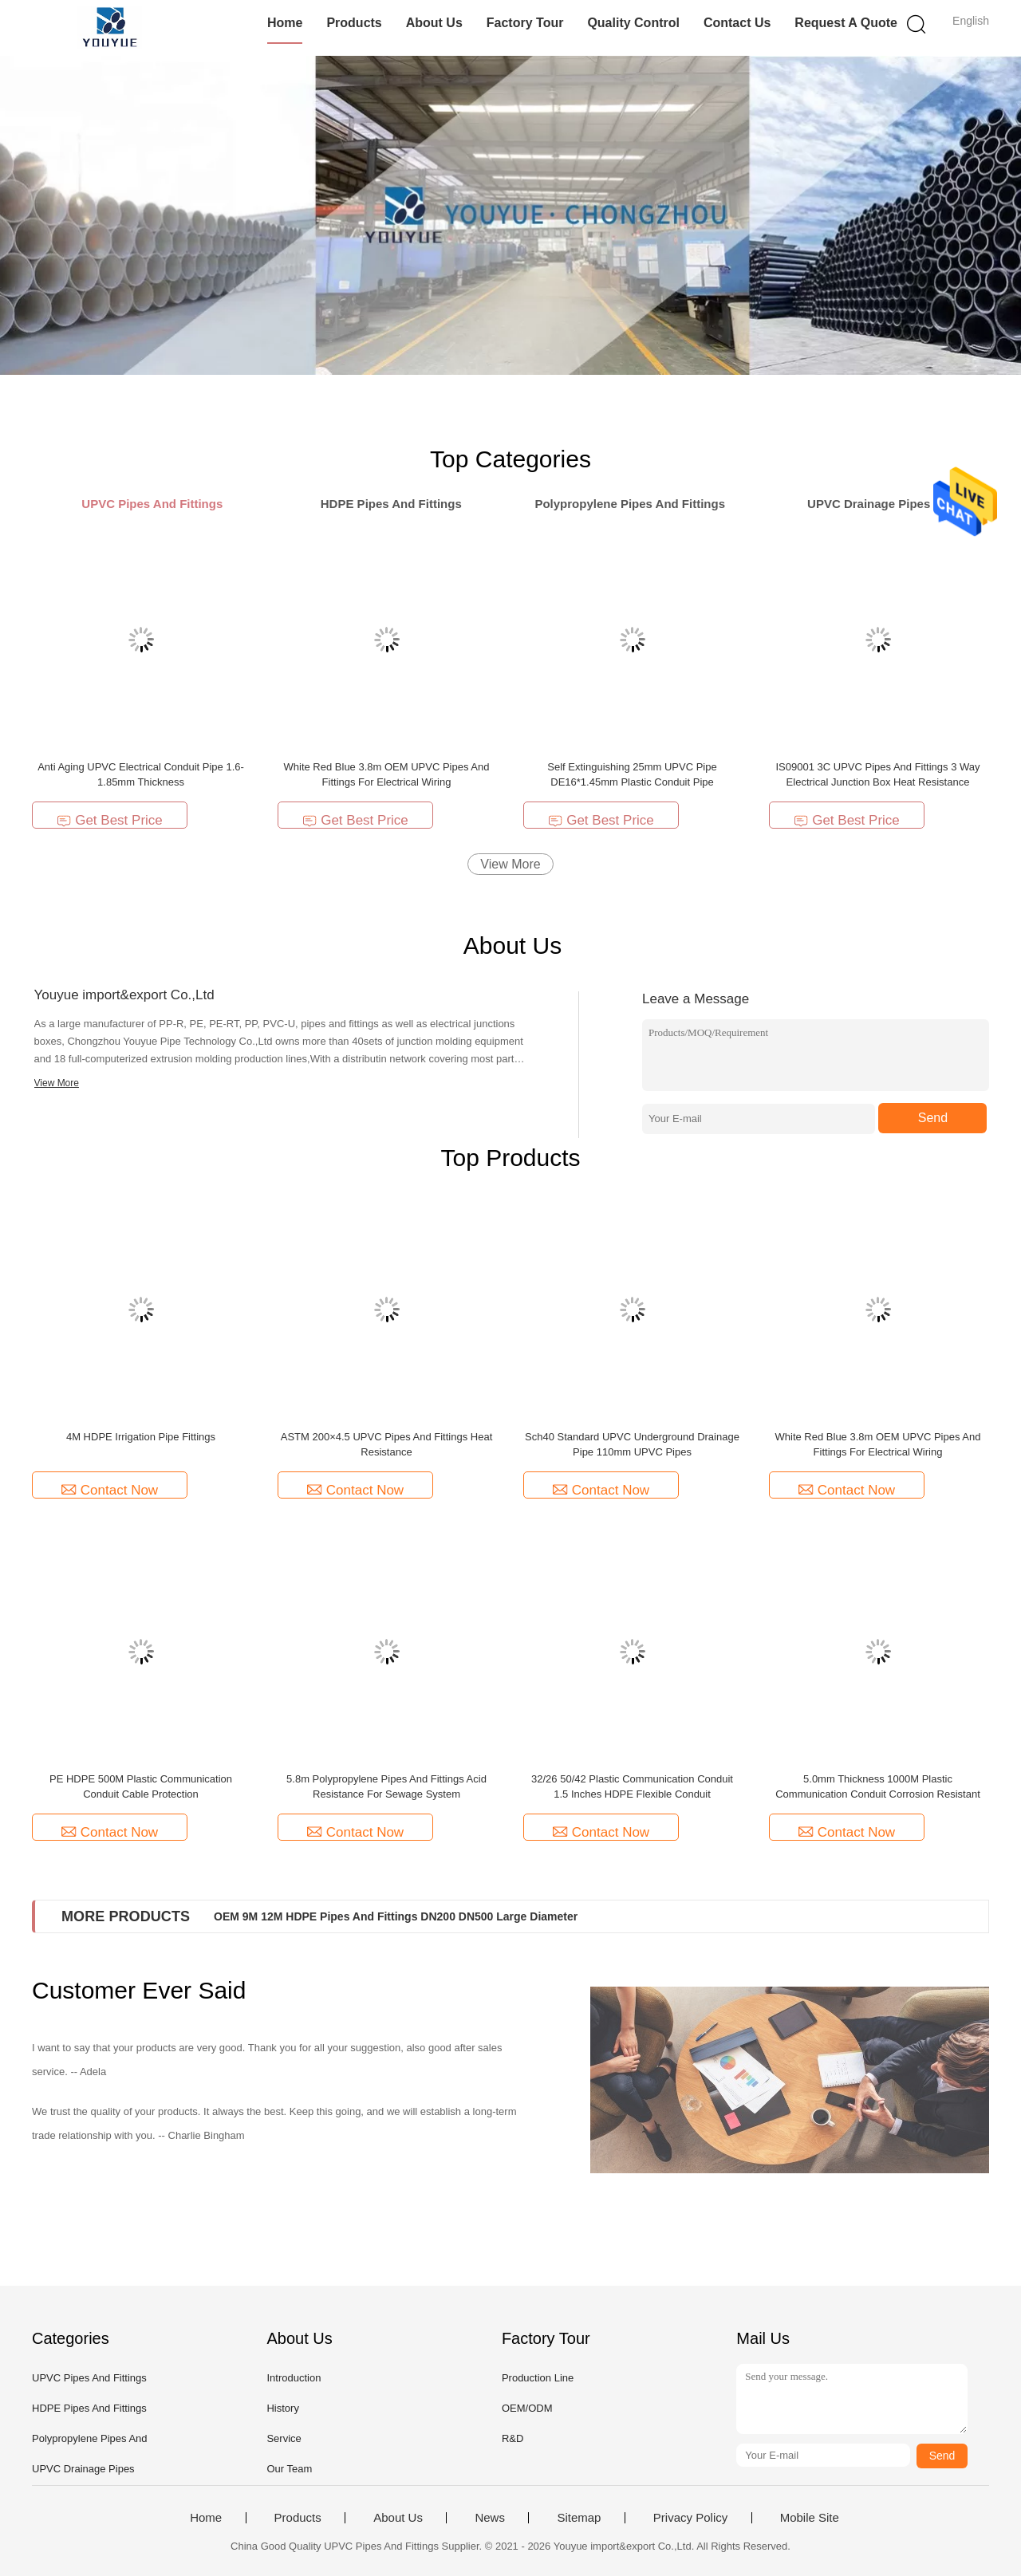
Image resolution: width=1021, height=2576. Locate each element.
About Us (434, 23)
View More (510, 864)
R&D (512, 2438)
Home (284, 23)
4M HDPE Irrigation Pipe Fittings (140, 1437)
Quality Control (633, 23)
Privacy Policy (690, 2517)
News (490, 2517)
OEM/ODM (527, 2408)
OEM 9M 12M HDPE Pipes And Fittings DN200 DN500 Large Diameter (396, 1916)
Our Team (289, 2469)
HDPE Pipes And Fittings (89, 2408)
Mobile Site (809, 2517)
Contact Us (737, 23)
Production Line (538, 2378)
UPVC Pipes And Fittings (89, 2378)
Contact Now (109, 1490)
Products (353, 23)
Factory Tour (525, 23)
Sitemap (579, 2517)
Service (283, 2438)
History (282, 2408)
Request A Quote (845, 23)
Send (933, 1118)
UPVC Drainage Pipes (83, 2469)
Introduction (293, 2378)
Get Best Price (110, 820)
